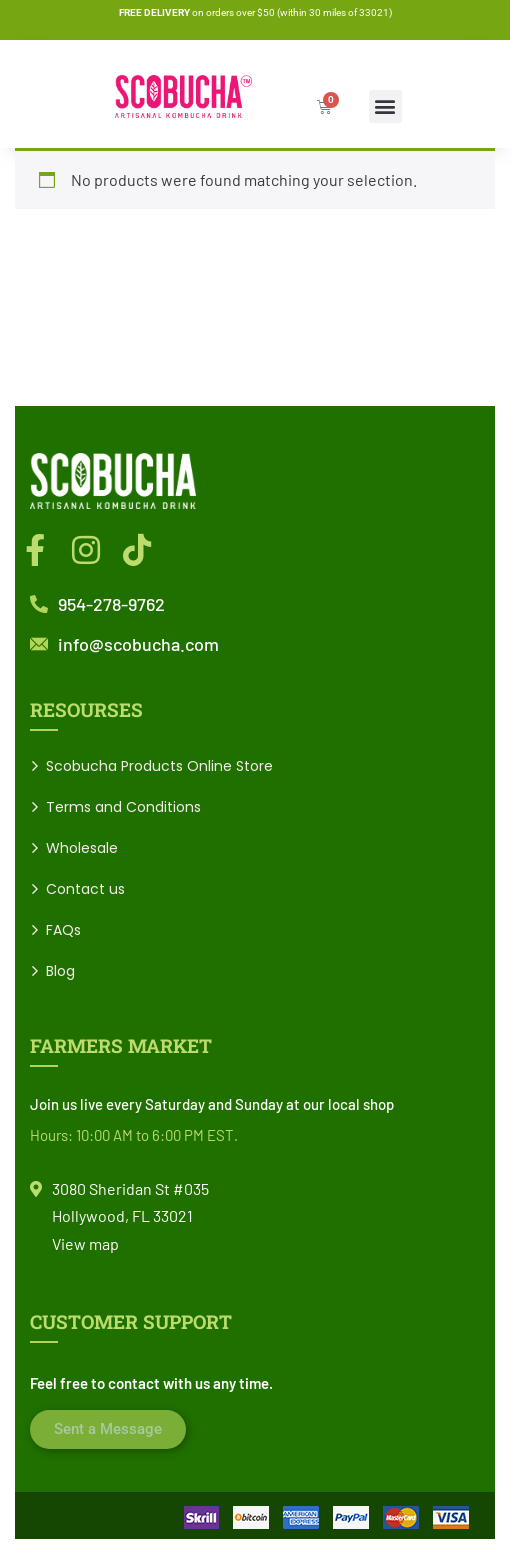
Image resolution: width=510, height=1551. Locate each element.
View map (85, 1243)
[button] (385, 106)
